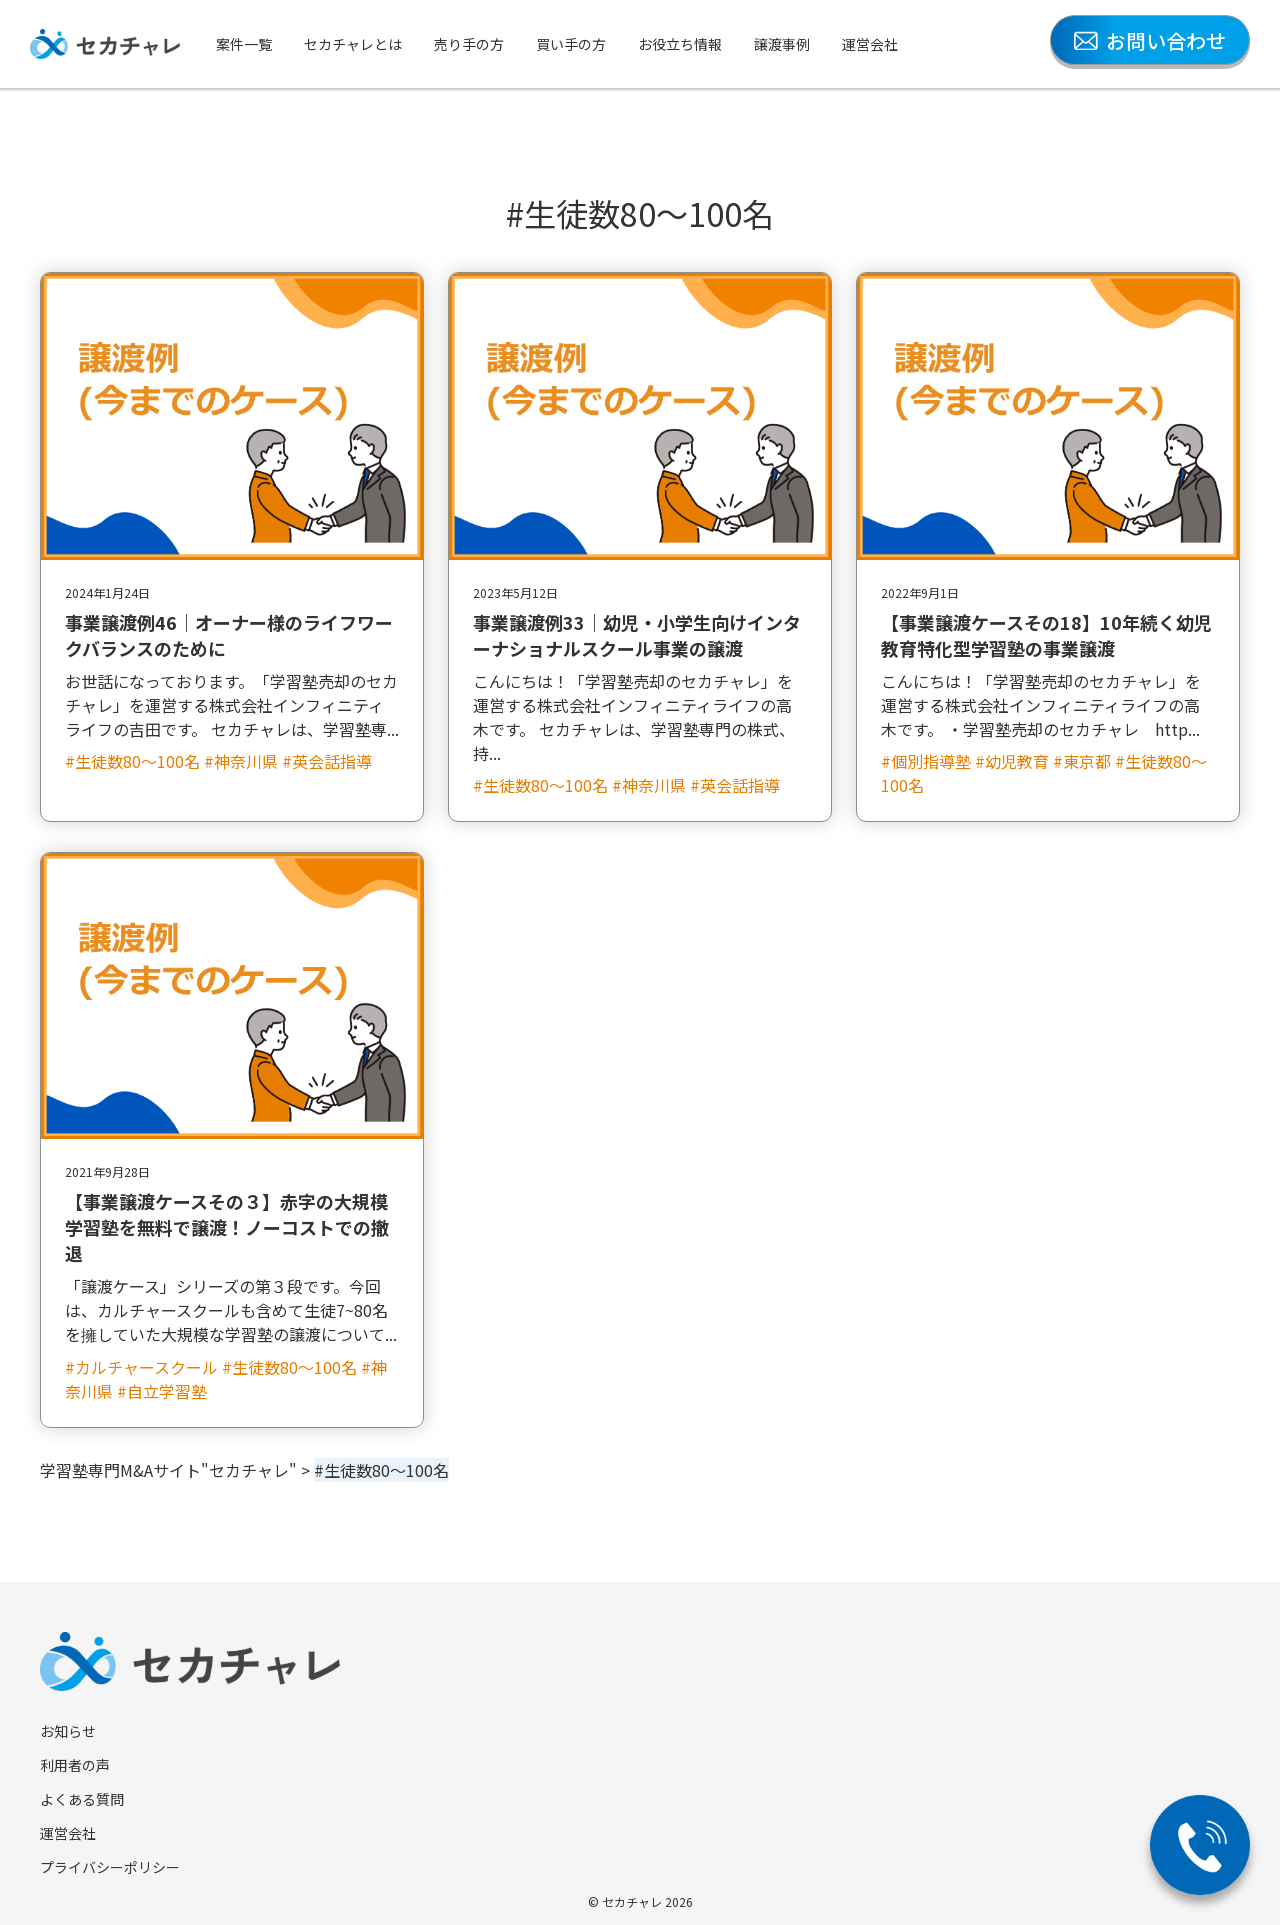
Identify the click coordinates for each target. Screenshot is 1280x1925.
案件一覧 (244, 44)
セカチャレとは (353, 44)
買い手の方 (571, 44)
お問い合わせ (1150, 40)
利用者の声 (75, 1765)
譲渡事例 (782, 44)
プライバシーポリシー (110, 1867)
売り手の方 (469, 44)
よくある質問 (82, 1799)
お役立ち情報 (680, 44)
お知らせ (68, 1731)
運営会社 (870, 44)
